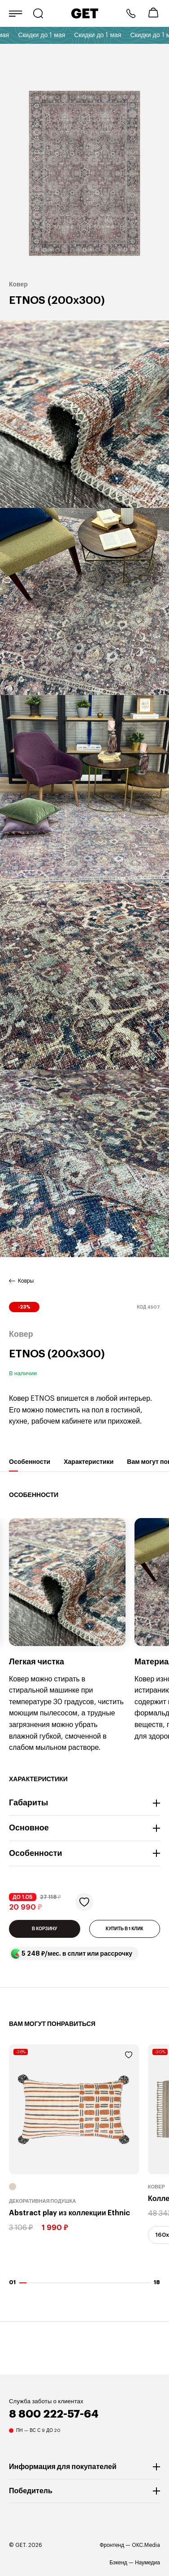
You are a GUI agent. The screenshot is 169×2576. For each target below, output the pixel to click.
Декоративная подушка (42, 2201)
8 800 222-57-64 (131, 13)
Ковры (26, 1281)
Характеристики (88, 1465)
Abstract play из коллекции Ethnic (69, 2213)
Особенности (29, 1465)
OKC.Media (146, 2545)
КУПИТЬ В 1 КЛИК (124, 1929)
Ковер (156, 2187)
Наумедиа (147, 2562)
